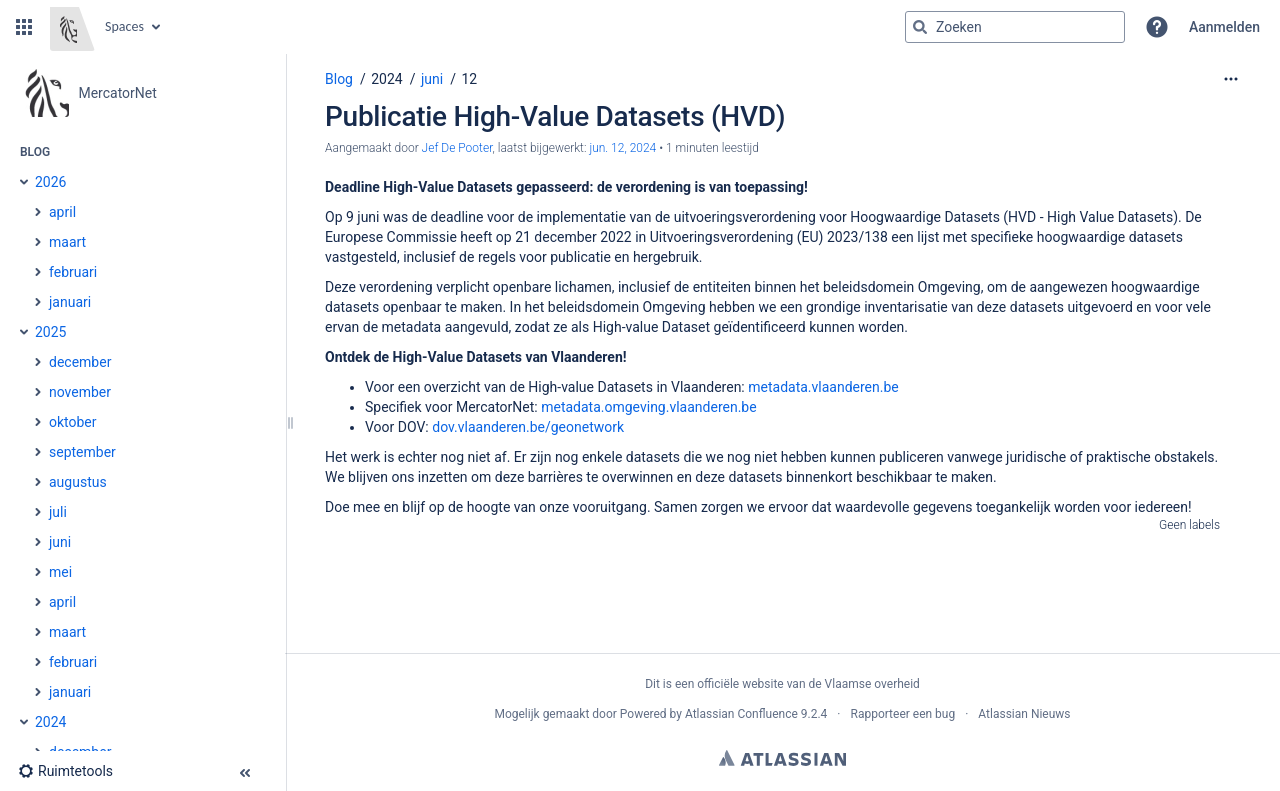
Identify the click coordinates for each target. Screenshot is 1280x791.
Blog (339, 79)
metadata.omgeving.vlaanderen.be (648, 407)
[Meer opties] (1231, 79)
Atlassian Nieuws (1024, 714)
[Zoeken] (920, 27)
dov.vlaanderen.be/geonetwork (528, 427)
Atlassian (782, 758)
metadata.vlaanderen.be (823, 387)
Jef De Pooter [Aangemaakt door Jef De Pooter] (457, 148)
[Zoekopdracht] (1015, 27)
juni (432, 79)
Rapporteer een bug (902, 714)
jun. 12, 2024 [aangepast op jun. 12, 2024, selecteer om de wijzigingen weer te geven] (622, 148)
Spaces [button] (124, 26)
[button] (24, 27)
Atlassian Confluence (741, 714)
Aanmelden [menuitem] (1224, 27)
